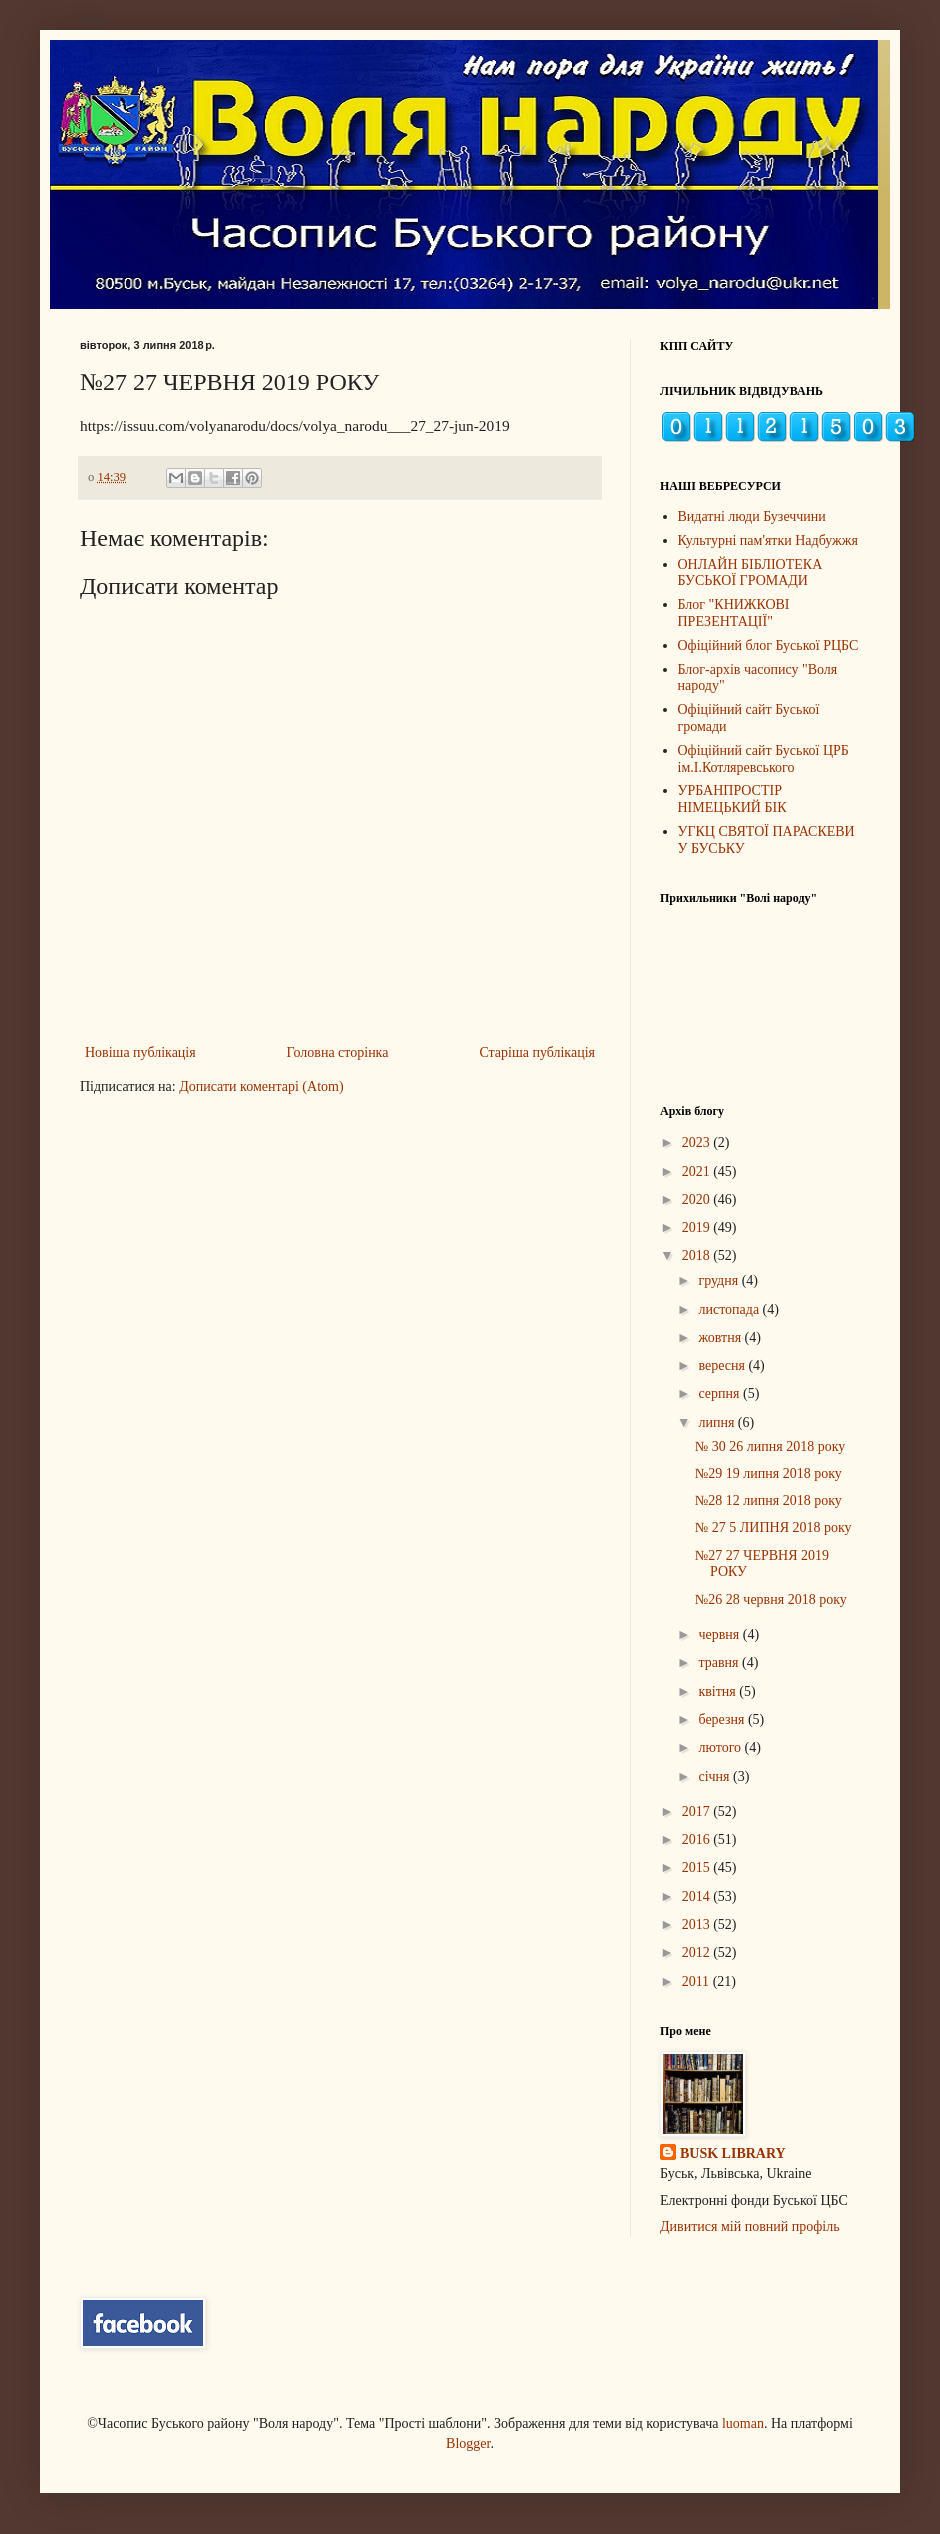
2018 (698, 1255)
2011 (697, 1981)
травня (720, 1662)
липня (717, 1422)
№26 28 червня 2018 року (771, 1599)
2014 (698, 1896)
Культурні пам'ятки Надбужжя (768, 540)
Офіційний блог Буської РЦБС (768, 645)
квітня (718, 1691)
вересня (723, 1365)
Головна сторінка (338, 1052)
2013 (698, 1924)
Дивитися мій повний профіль (750, 2226)
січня (715, 1776)
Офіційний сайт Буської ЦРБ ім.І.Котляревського (763, 759)
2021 (698, 1171)
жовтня (721, 1337)
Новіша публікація (140, 1052)
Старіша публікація (537, 1052)
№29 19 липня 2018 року (768, 1473)
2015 (698, 1867)
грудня (719, 1280)
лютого (721, 1747)
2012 (698, 1952)
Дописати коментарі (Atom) (261, 1086)
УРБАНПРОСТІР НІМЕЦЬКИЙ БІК (732, 799)
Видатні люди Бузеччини (752, 516)
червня (720, 1634)
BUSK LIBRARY (733, 2153)
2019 (698, 1227)
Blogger (468, 2443)
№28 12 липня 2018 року (768, 1500)
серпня (720, 1393)
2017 (698, 1811)
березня (723, 1719)
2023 (698, 1142)
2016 (698, 1839)
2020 (698, 1199)
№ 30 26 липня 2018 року (770, 1446)
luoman (743, 2423)
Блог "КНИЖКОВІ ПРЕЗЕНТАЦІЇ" (734, 613)
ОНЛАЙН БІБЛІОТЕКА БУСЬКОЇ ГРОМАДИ (750, 573)
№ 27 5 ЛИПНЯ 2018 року (773, 1527)
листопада (730, 1309)
